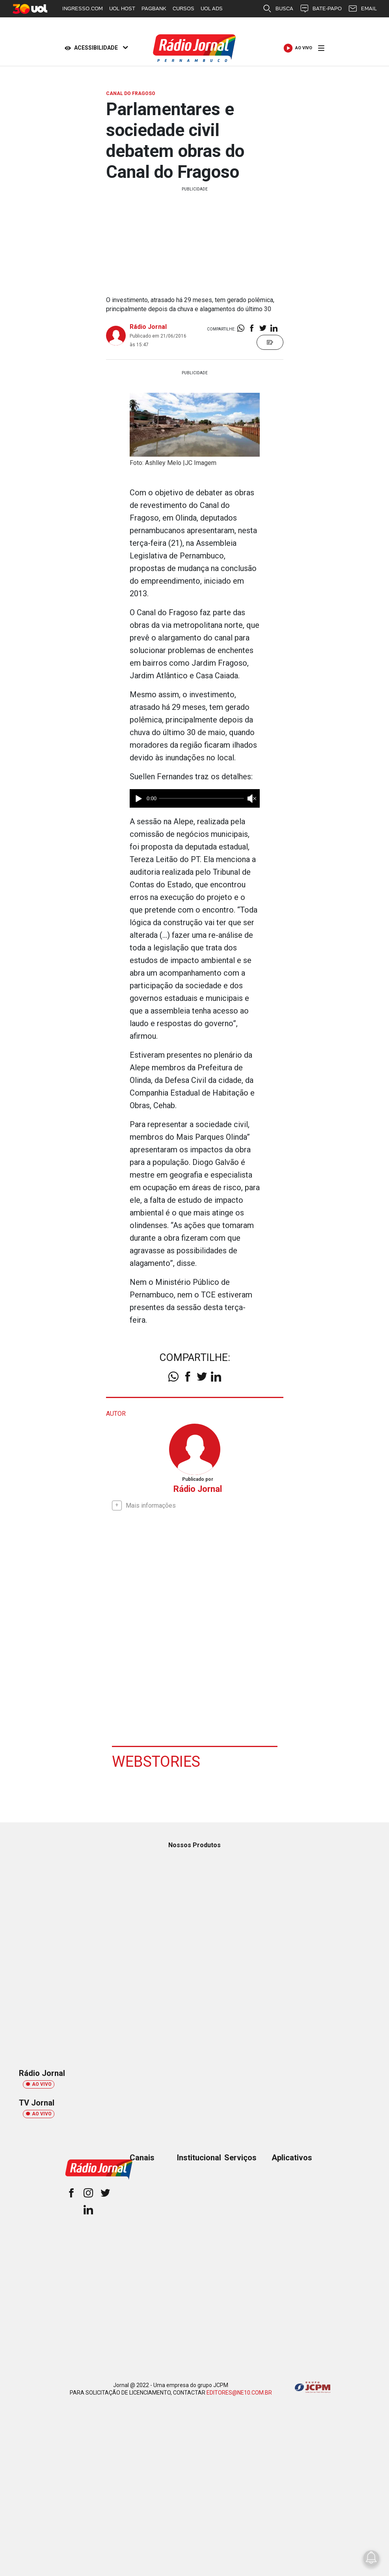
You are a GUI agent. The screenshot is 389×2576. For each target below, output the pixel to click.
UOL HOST (122, 8)
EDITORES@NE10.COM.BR (239, 2392)
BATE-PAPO (321, 8)
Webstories (156, 1761)
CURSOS (183, 8)
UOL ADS (212, 8)
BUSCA (277, 8)
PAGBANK (153, 8)
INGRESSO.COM (82, 8)
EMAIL (362, 8)
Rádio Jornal (148, 326)
